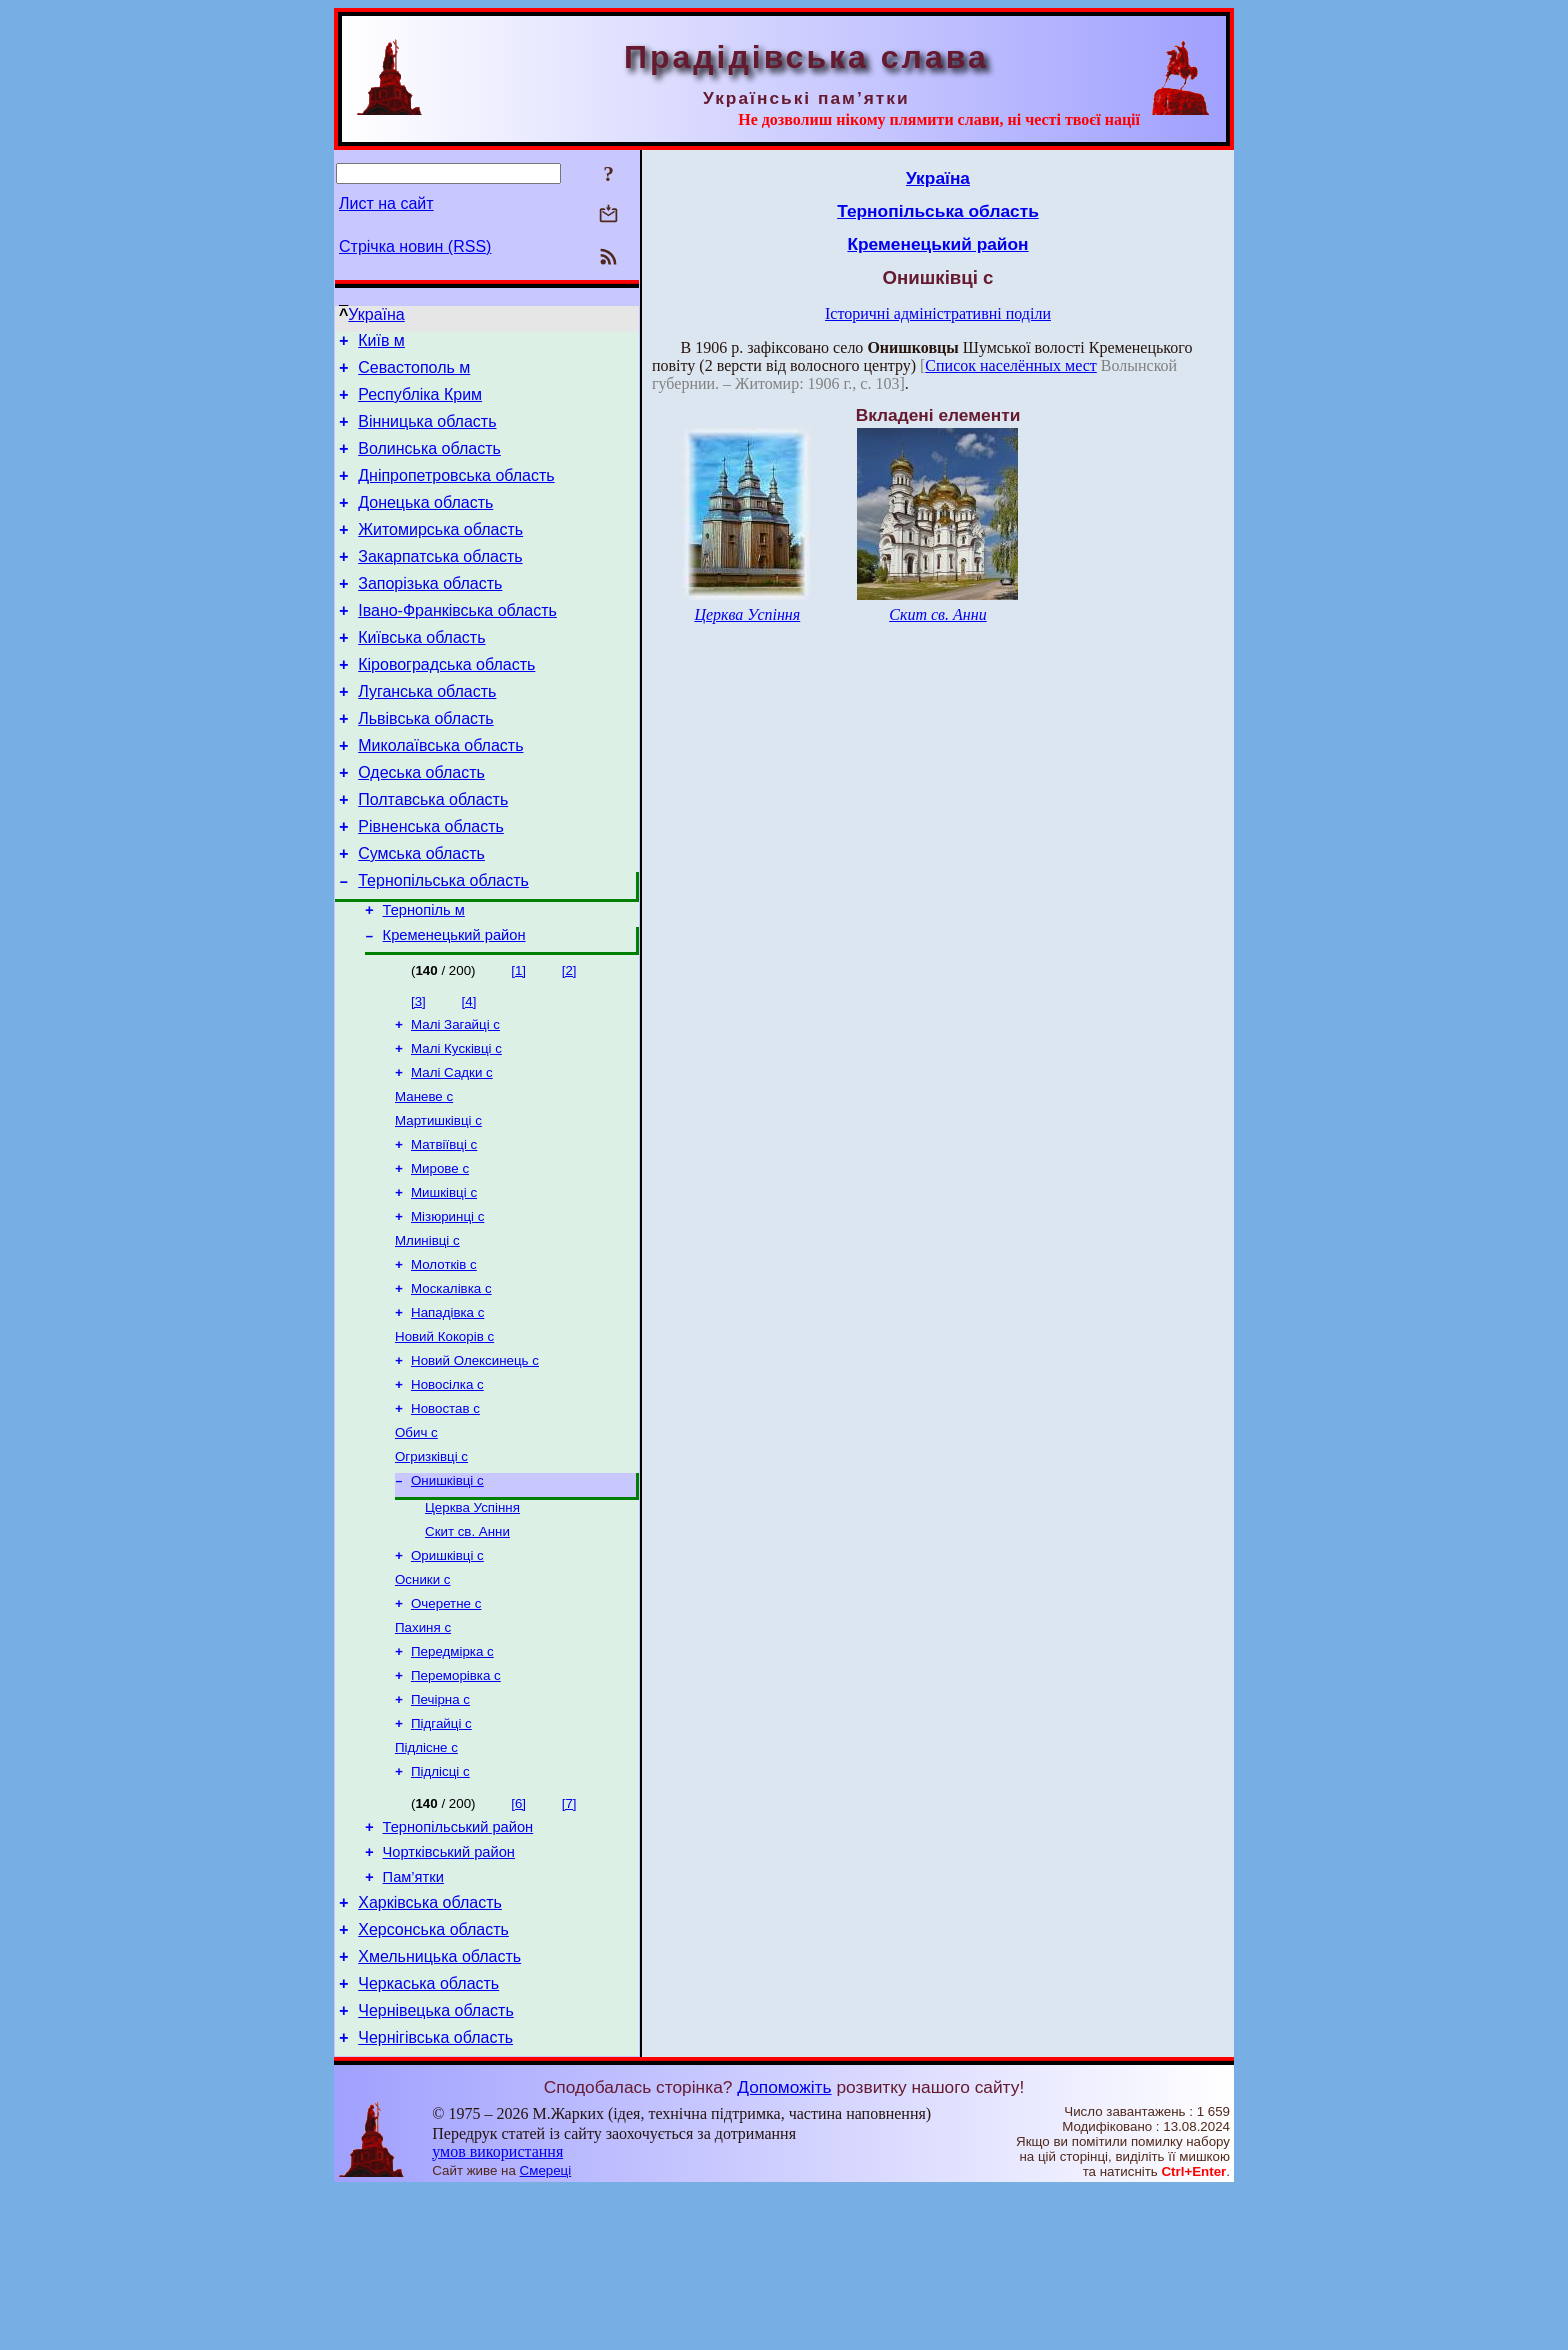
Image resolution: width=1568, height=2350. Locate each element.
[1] (518, 1039)
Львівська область (425, 763)
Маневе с (424, 1173)
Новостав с (445, 1511)
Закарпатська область (440, 583)
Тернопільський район (458, 1963)
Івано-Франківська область (457, 643)
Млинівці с (427, 1329)
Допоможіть (784, 2247)
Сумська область (421, 913)
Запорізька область (430, 613)
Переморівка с (456, 1800)
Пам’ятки (413, 2019)
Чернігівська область (435, 2197)
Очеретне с (446, 1722)
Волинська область (429, 463)
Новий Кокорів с (444, 1433)
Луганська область (427, 733)
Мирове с (440, 1251)
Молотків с (444, 1355)
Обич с (416, 1537)
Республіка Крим (420, 403)
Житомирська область (440, 553)
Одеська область (421, 823)
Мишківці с (444, 1277)
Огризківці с (431, 1563)
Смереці (546, 2330)
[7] (569, 1936)
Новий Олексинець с (475, 1459)
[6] (518, 1936)
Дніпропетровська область (456, 493)
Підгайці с (441, 1852)
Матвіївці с (444, 1225)
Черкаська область (428, 2137)
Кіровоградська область (446, 703)
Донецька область (425, 523)
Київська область (421, 673)
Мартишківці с (438, 1199)
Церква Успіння (472, 1618)
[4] (469, 1070)
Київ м (381, 343)
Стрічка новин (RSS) (415, 246)
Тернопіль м (424, 976)
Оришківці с (447, 1670)
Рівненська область (431, 883)
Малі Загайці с (455, 1095)
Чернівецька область (436, 2167)
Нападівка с (447, 1407)
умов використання (497, 2311)
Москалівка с (451, 1381)
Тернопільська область (443, 943)
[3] (418, 1070)
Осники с (422, 1696)
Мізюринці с (447, 1303)
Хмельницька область (439, 2107)
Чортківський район (449, 1991)
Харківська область (430, 2047)
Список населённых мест (1010, 365)
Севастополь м (414, 373)
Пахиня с (423, 1748)
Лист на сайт (386, 203)
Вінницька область (427, 433)
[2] (569, 1039)
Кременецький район (454, 1004)
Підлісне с (426, 1878)
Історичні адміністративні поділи (938, 313)
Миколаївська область (440, 793)
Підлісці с (440, 1904)
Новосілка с (447, 1485)
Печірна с (440, 1826)
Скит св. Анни (467, 1644)
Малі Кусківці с (456, 1121)
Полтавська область (433, 853)
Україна (376, 314)
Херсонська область (433, 2077)
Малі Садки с (452, 1147)
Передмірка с (452, 1774)
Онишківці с (447, 1589)
